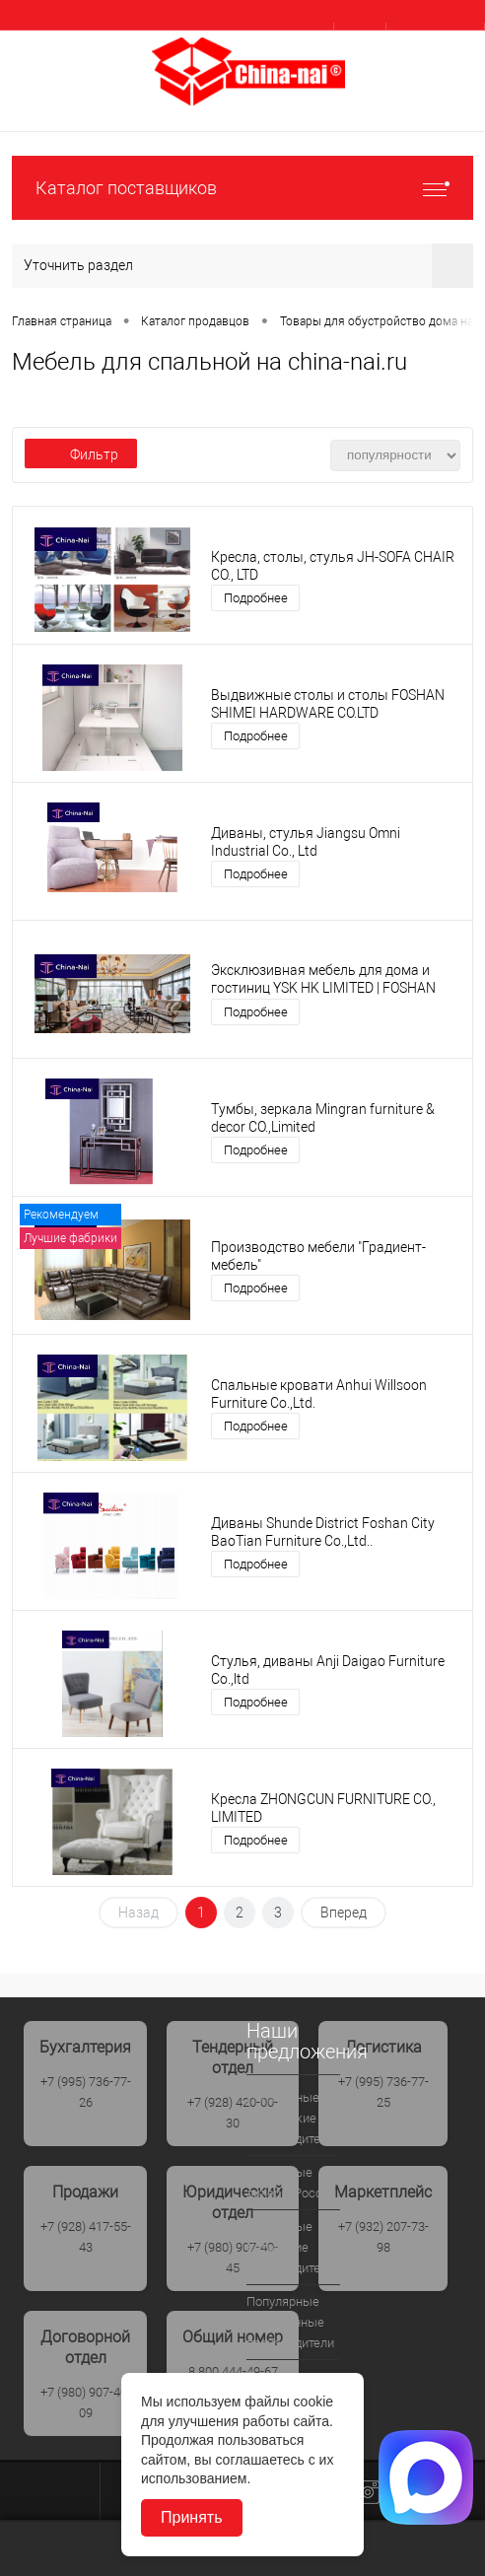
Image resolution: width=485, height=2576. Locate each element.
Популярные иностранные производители (290, 2322)
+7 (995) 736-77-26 (85, 2092)
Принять (192, 2517)
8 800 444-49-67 (233, 2371)
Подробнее (256, 598)
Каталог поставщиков (242, 188)
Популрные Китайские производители (290, 2247)
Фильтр (80, 454)
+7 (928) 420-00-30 (232, 2112)
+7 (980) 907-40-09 (85, 2402)
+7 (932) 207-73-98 (383, 2237)
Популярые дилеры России (291, 2182)
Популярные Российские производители (290, 2118)
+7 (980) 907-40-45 (232, 2257)
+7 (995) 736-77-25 (383, 2092)
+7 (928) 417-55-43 (85, 2237)
